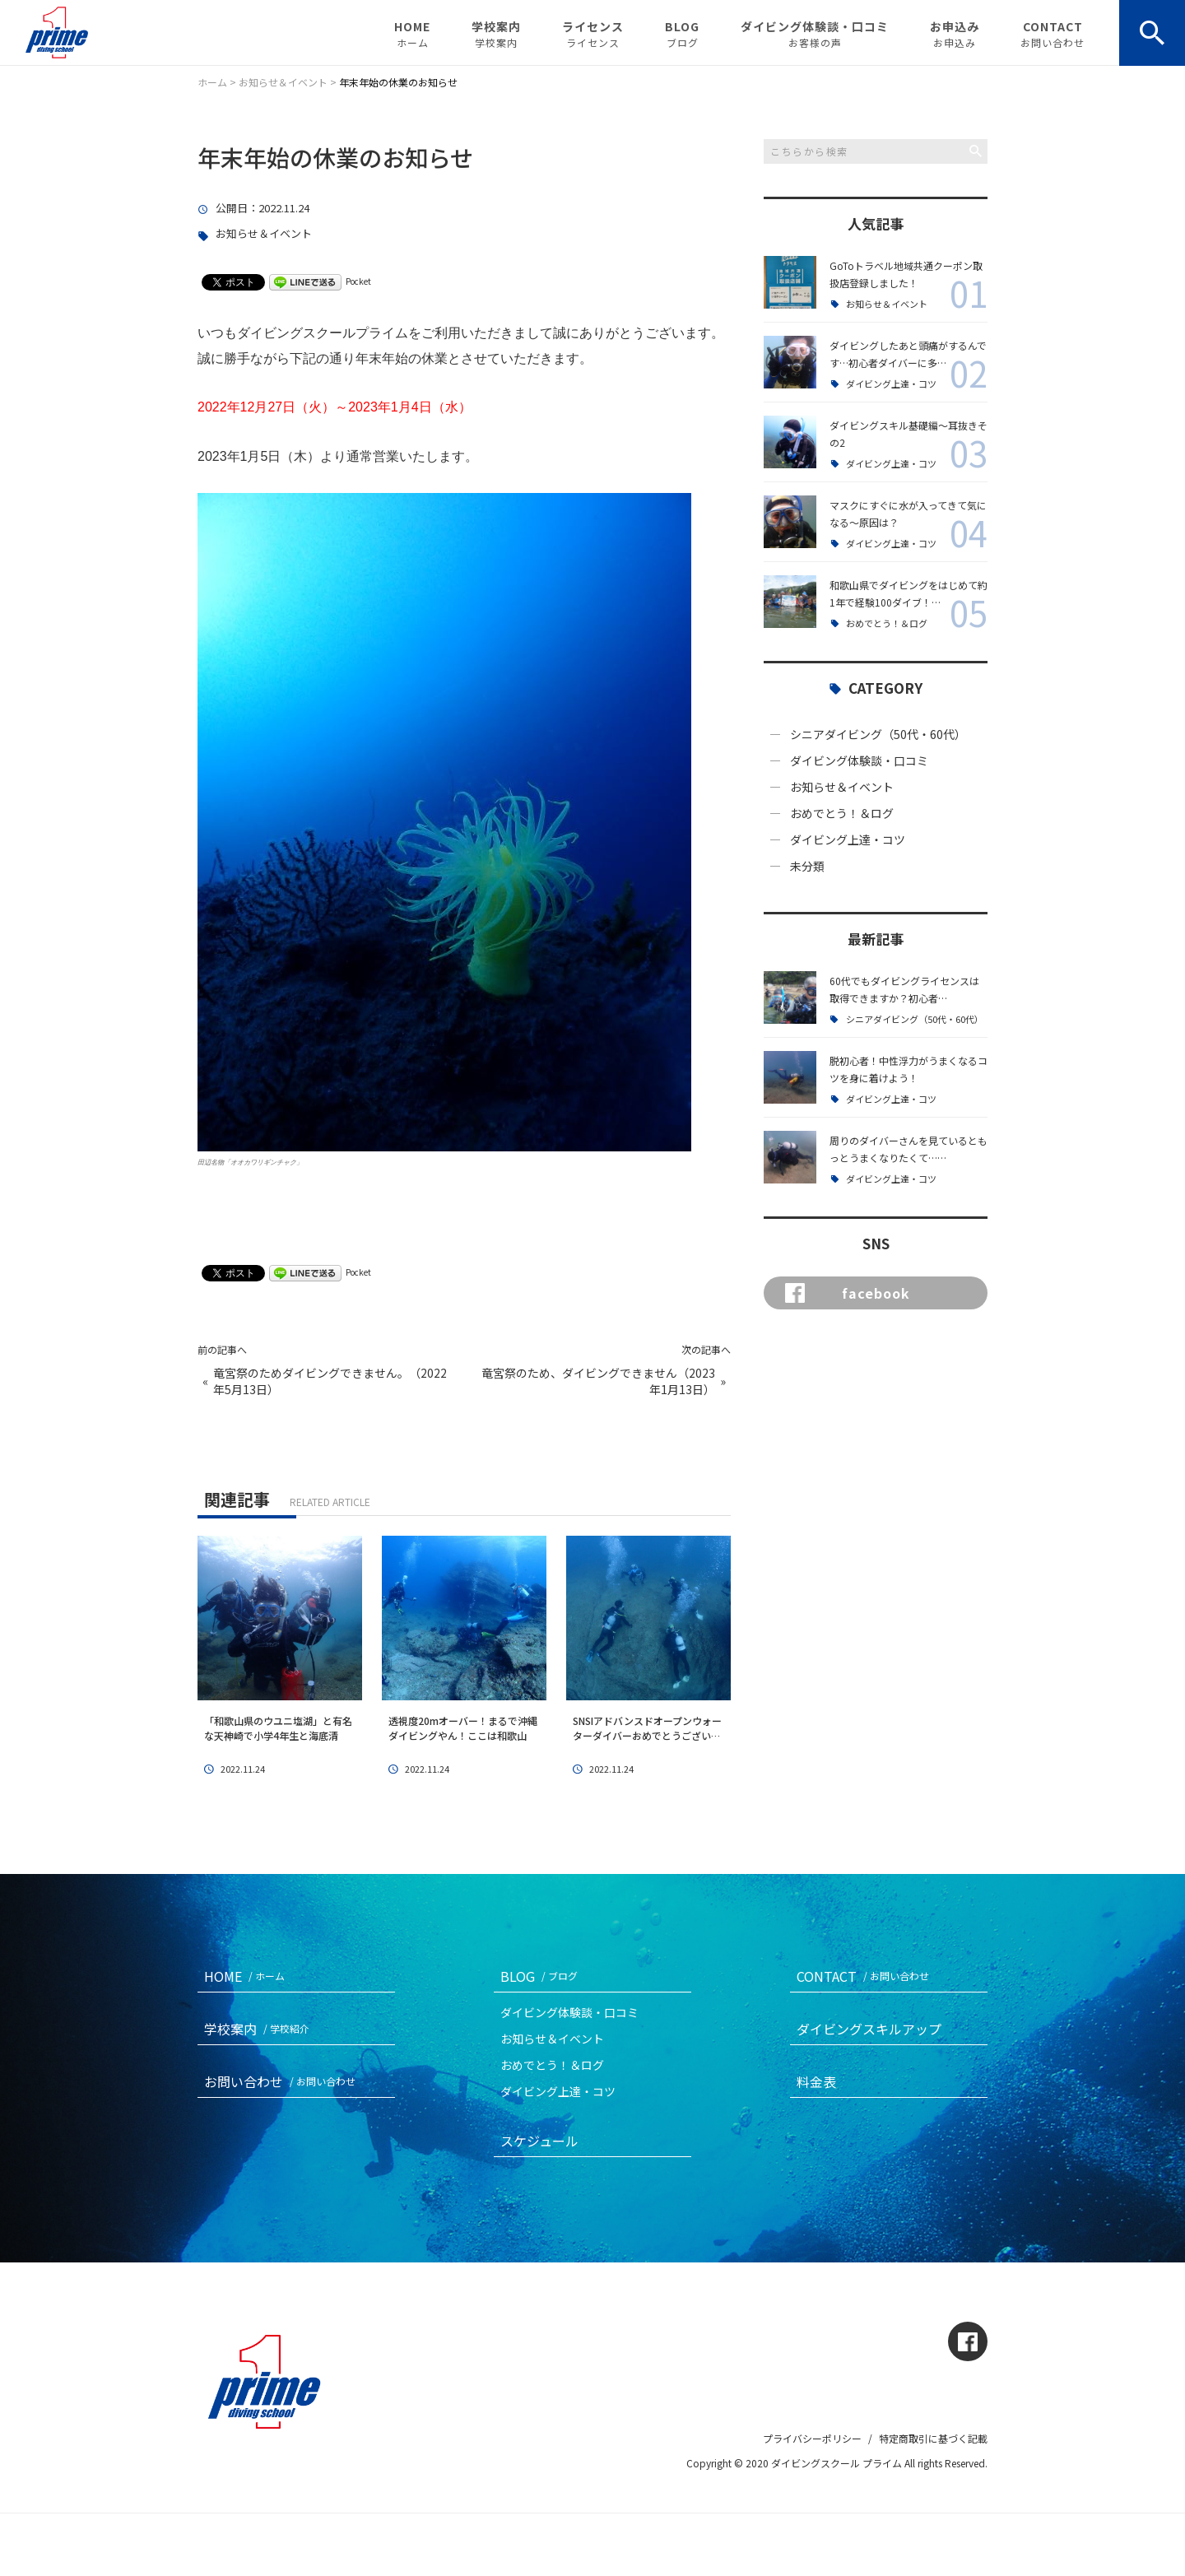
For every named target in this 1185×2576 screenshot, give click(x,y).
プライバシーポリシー (812, 2438)
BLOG (682, 33)
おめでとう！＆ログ (886, 623)
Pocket (358, 281)
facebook (847, 1293)
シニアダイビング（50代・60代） (878, 734)
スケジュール (539, 2141)
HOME (412, 33)
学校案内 (496, 33)
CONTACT (1052, 33)
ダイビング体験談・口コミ (815, 33)
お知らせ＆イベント (264, 234)
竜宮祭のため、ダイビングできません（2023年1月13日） (598, 1381)
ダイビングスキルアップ (869, 2029)
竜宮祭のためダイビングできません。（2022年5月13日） (330, 1381)
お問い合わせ (283, 2081)
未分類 (807, 866)
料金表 (816, 2081)
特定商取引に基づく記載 (933, 2438)
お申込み (954, 33)
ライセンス (593, 33)
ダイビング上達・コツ (891, 384)
